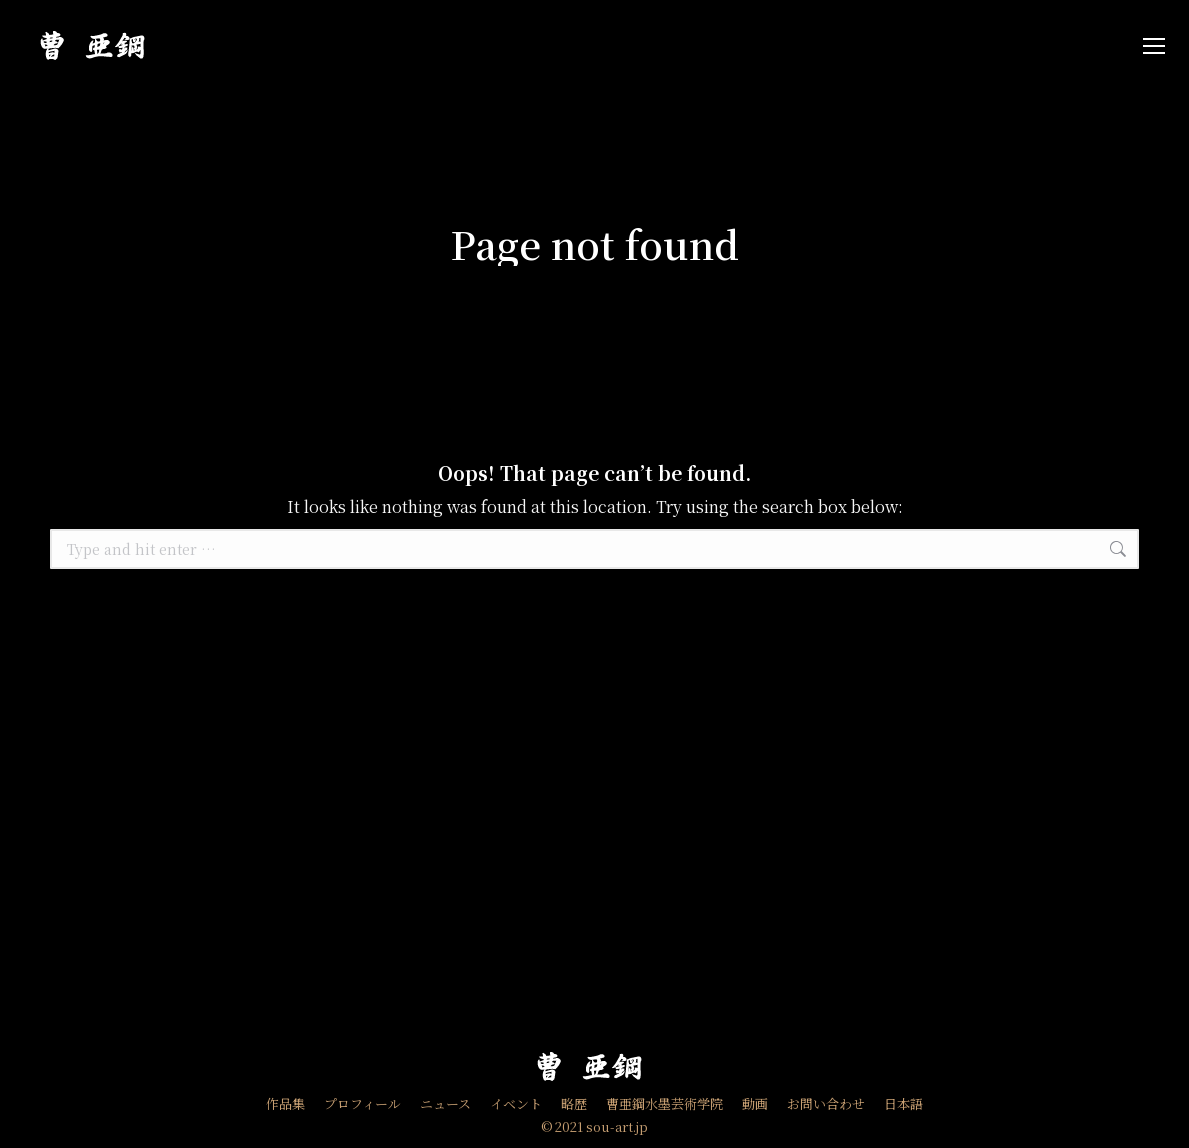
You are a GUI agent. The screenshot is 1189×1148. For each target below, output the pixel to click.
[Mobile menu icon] (1154, 46)
